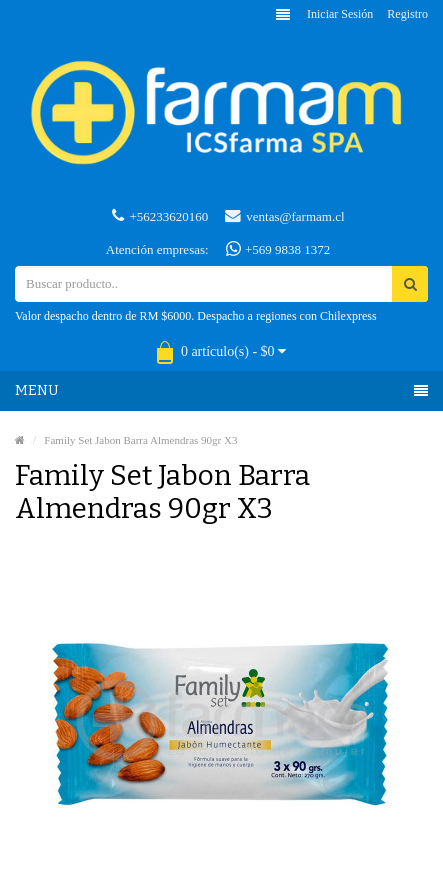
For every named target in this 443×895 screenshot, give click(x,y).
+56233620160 (160, 216)
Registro (407, 14)
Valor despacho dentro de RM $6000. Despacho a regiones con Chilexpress (196, 316)
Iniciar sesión (340, 14)
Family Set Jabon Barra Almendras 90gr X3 (140, 440)
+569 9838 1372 (278, 249)
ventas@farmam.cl (284, 216)
